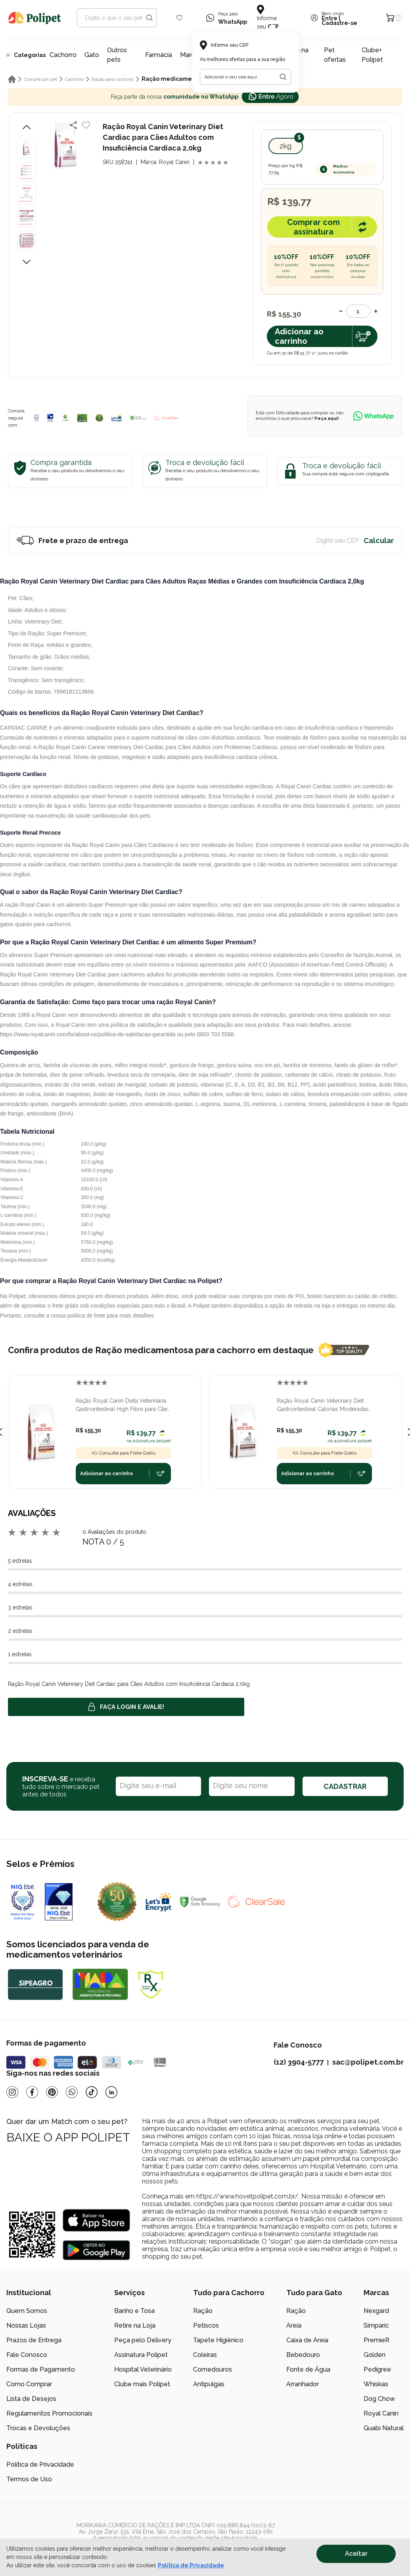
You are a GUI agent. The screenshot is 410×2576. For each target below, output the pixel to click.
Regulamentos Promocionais (49, 2413)
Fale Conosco (26, 2355)
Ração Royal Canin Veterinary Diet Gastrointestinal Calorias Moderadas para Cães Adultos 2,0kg (323, 1405)
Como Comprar (29, 2384)
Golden (374, 2355)
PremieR (376, 2340)
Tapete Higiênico (218, 2340)
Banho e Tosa (134, 2311)
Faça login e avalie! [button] (126, 1707)
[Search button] (149, 18)
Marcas (190, 55)
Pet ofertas (335, 54)
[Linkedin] (111, 2092)
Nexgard (376, 2311)
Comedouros (212, 2369)
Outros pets (117, 54)
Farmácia (158, 55)
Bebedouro (303, 2355)
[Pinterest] (52, 2092)
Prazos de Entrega (33, 2340)
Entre (329, 18)
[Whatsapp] (72, 2092)
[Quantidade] (358, 311)
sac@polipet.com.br (368, 2062)
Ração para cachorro (113, 79)
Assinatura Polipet (141, 2355)
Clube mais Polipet (142, 2384)
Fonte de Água (308, 2369)
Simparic (376, 2325)
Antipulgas (208, 2384)
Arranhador (302, 2384)
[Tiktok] (92, 2092)
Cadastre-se (339, 23)
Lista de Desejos (31, 2398)
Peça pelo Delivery (142, 2340)
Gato (91, 55)
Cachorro (63, 55)
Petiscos (206, 2325)
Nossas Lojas (26, 2325)
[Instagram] (12, 2092)
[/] (355, 2535)
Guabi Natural (384, 2428)
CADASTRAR (345, 1786)
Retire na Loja (134, 2325)
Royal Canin (381, 2413)
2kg (285, 146)
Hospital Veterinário (143, 2369)
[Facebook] (32, 2092)
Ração (203, 2311)
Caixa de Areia (307, 2340)
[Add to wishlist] (86, 125)
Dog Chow (379, 2398)
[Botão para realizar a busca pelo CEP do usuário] (283, 77)
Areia (293, 2325)
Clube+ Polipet (372, 54)
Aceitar (356, 2553)
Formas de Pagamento (40, 2369)
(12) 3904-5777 (299, 2062)
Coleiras (205, 2355)
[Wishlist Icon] (179, 18)
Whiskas (376, 2384)
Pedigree (377, 2369)
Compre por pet (40, 79)
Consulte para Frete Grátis (123, 1453)
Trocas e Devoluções (38, 2428)
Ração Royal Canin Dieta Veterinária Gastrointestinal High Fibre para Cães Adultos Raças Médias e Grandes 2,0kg (123, 1405)
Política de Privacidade (40, 2464)
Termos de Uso (29, 2479)
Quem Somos (26, 2311)
